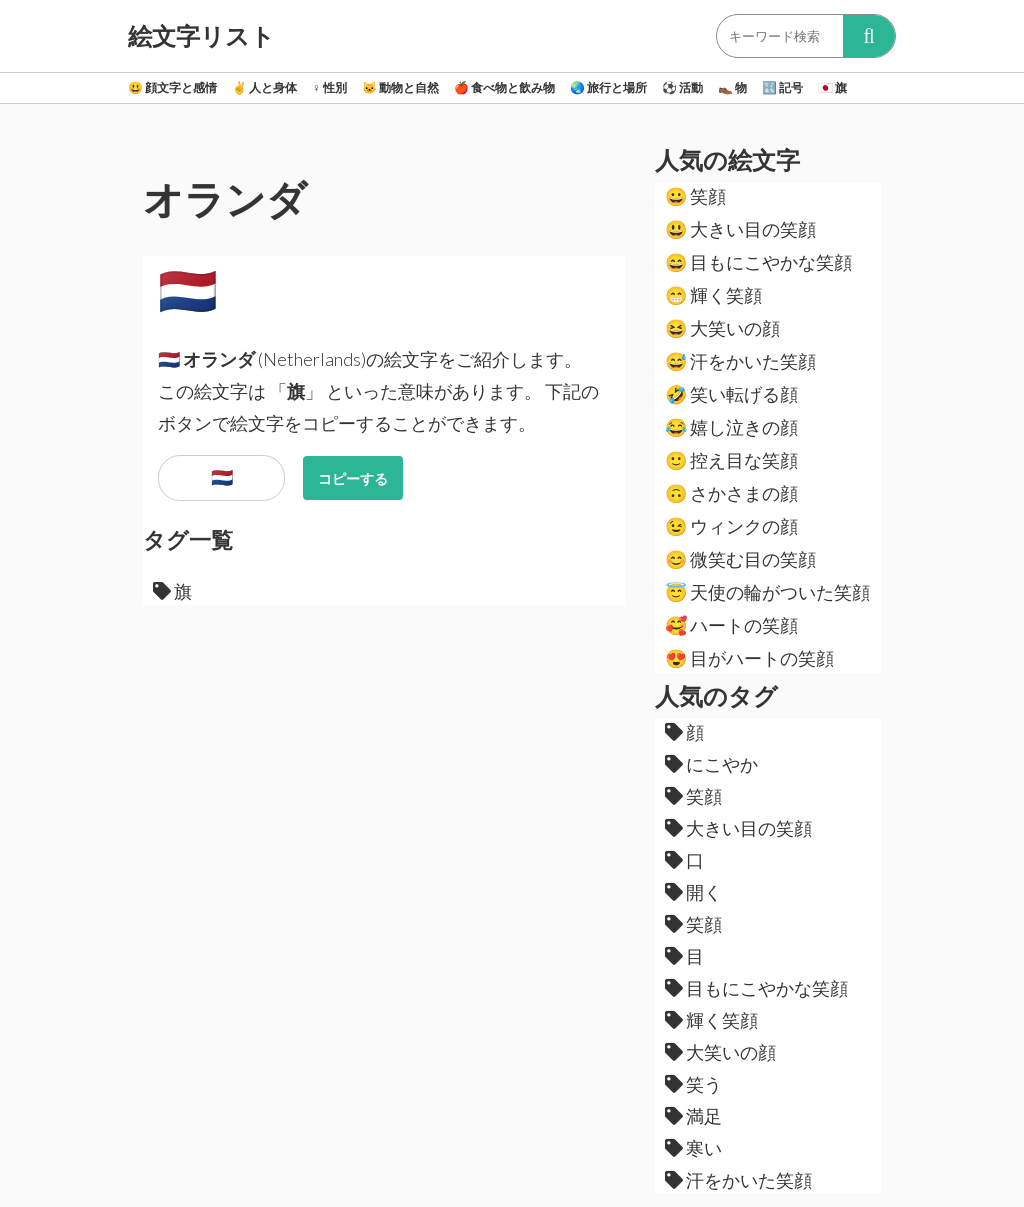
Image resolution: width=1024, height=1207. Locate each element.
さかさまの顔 (731, 493)
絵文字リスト (201, 36)
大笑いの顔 (722, 328)
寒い (693, 1148)
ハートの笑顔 (731, 625)
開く (693, 892)
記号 (782, 87)
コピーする (353, 478)
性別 (329, 87)
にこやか (711, 764)
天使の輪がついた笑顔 (767, 592)
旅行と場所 (608, 87)
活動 (682, 87)
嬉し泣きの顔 (731, 427)
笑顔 (695, 196)
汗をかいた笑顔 (740, 361)
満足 (693, 1116)
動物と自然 (400, 87)
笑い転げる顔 (731, 394)
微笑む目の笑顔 (740, 559)
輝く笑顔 (713, 295)
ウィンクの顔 (731, 526)
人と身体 (264, 87)
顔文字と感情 (172, 87)
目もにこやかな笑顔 (758, 262)
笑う (693, 1084)
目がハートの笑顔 (749, 658)
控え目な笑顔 (731, 460)
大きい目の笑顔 (740, 229)
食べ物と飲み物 (504, 87)
